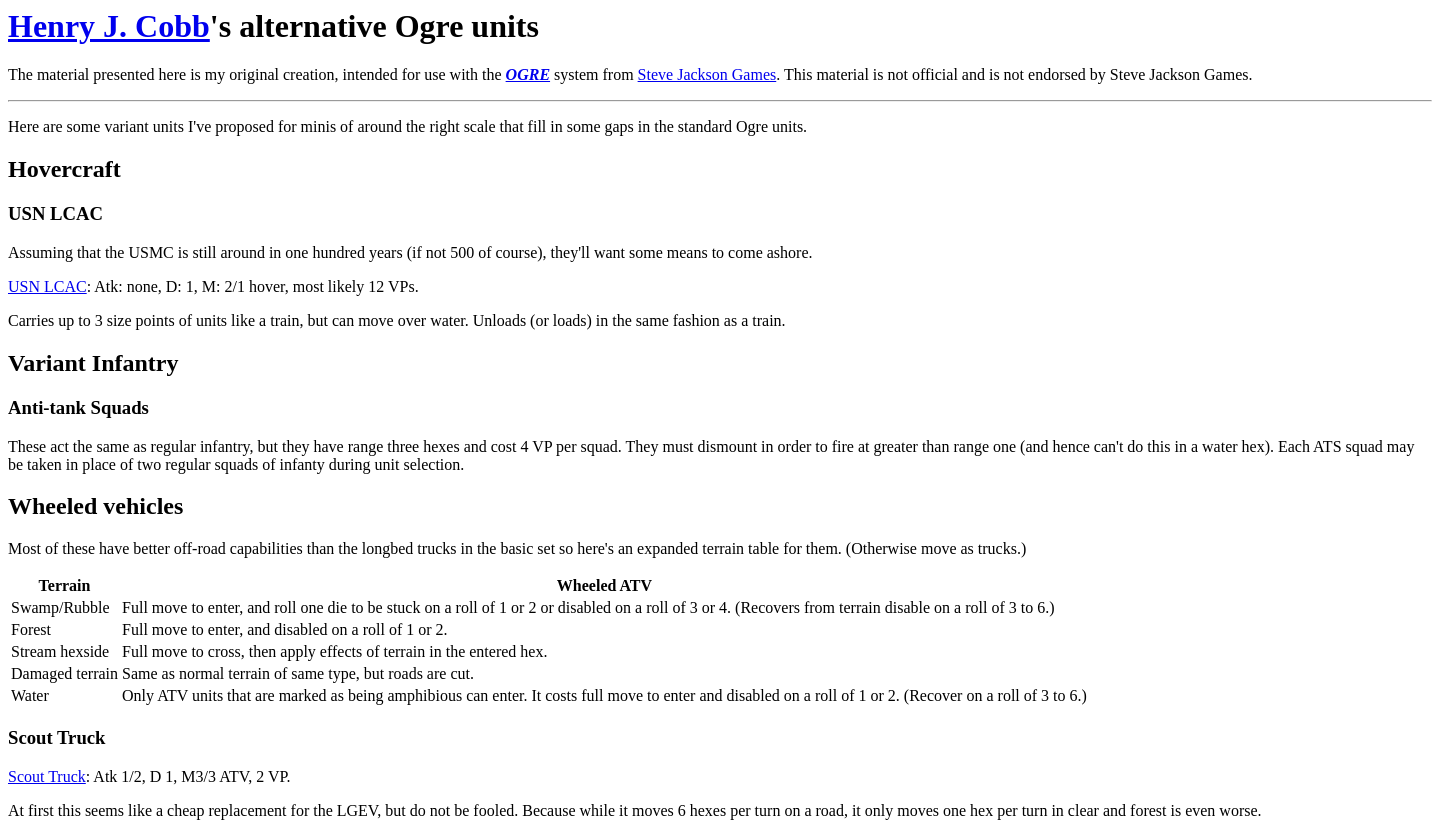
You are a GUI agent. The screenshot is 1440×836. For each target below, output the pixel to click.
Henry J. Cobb (109, 26)
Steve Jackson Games (707, 74)
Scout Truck (47, 776)
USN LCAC (47, 286)
